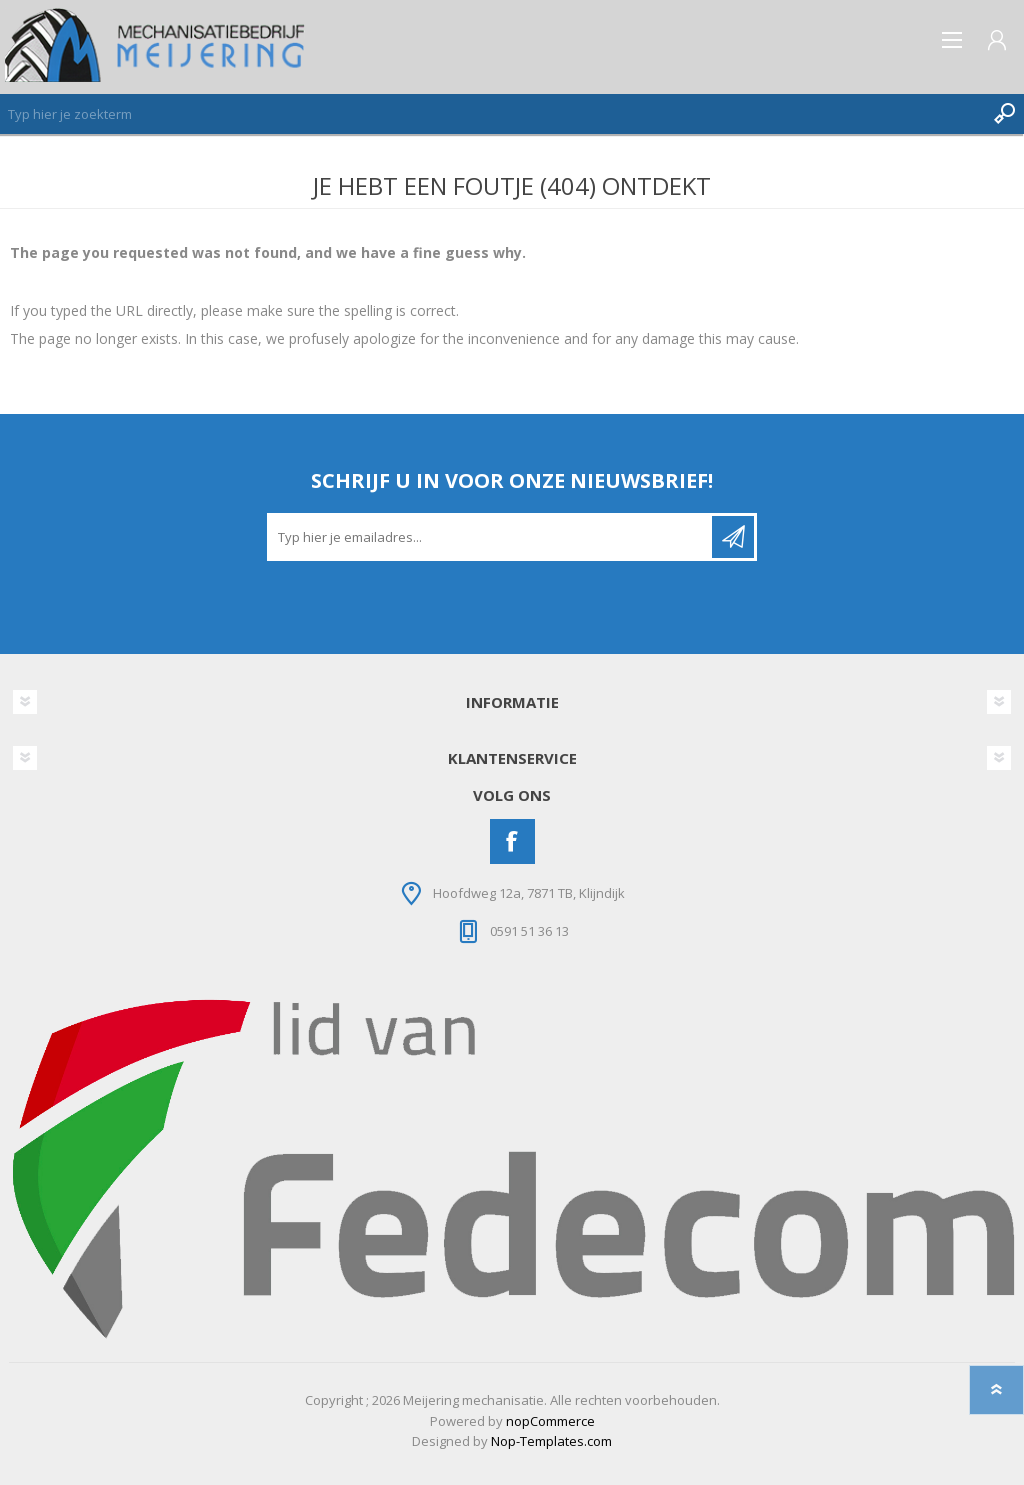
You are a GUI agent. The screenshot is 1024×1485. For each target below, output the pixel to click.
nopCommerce (550, 1421)
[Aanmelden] (491, 537)
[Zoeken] (492, 114)
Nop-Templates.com (551, 1441)
